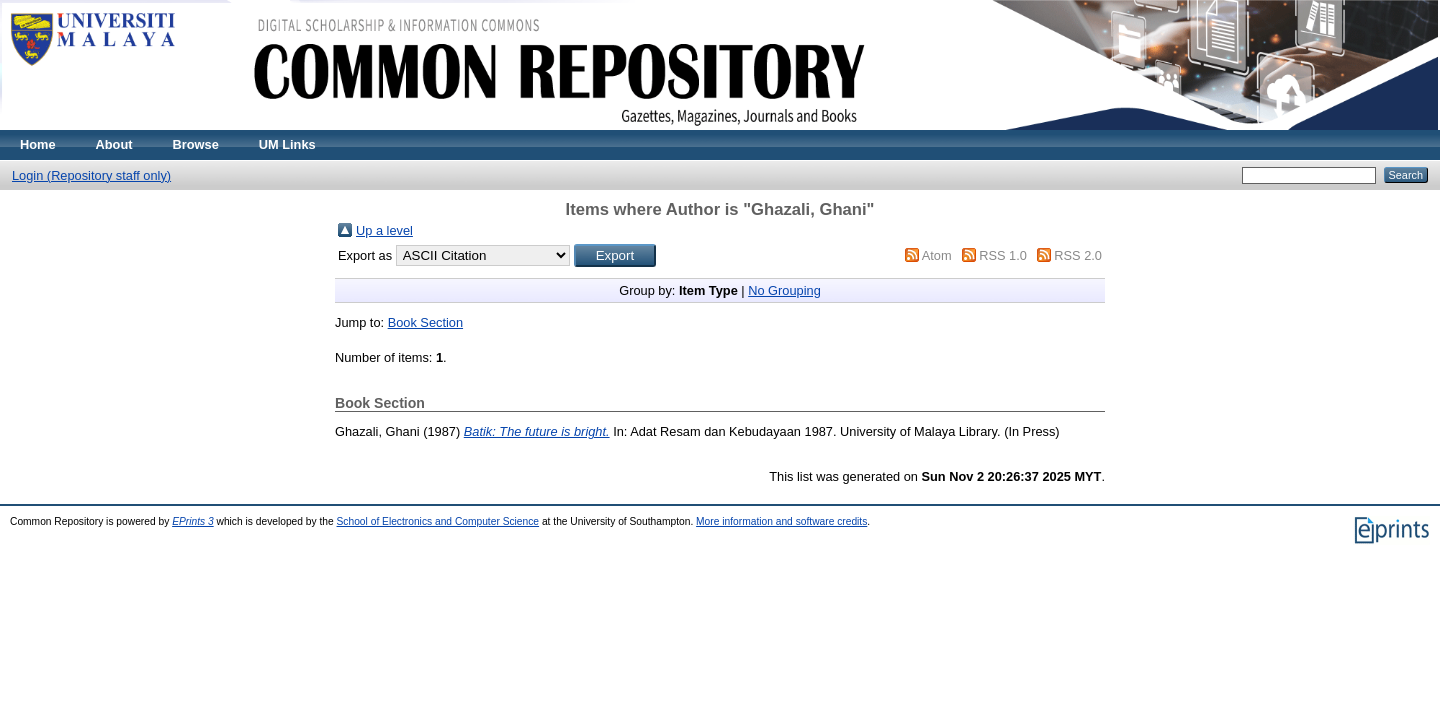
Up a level (384, 230)
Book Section (425, 322)
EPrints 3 (193, 521)
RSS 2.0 (1078, 255)
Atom (937, 255)
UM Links (287, 144)
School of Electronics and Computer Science (438, 521)
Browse (196, 144)
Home (38, 144)
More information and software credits (781, 521)
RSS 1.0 (1003, 255)
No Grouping (784, 290)
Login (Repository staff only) (91, 175)
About (114, 144)
